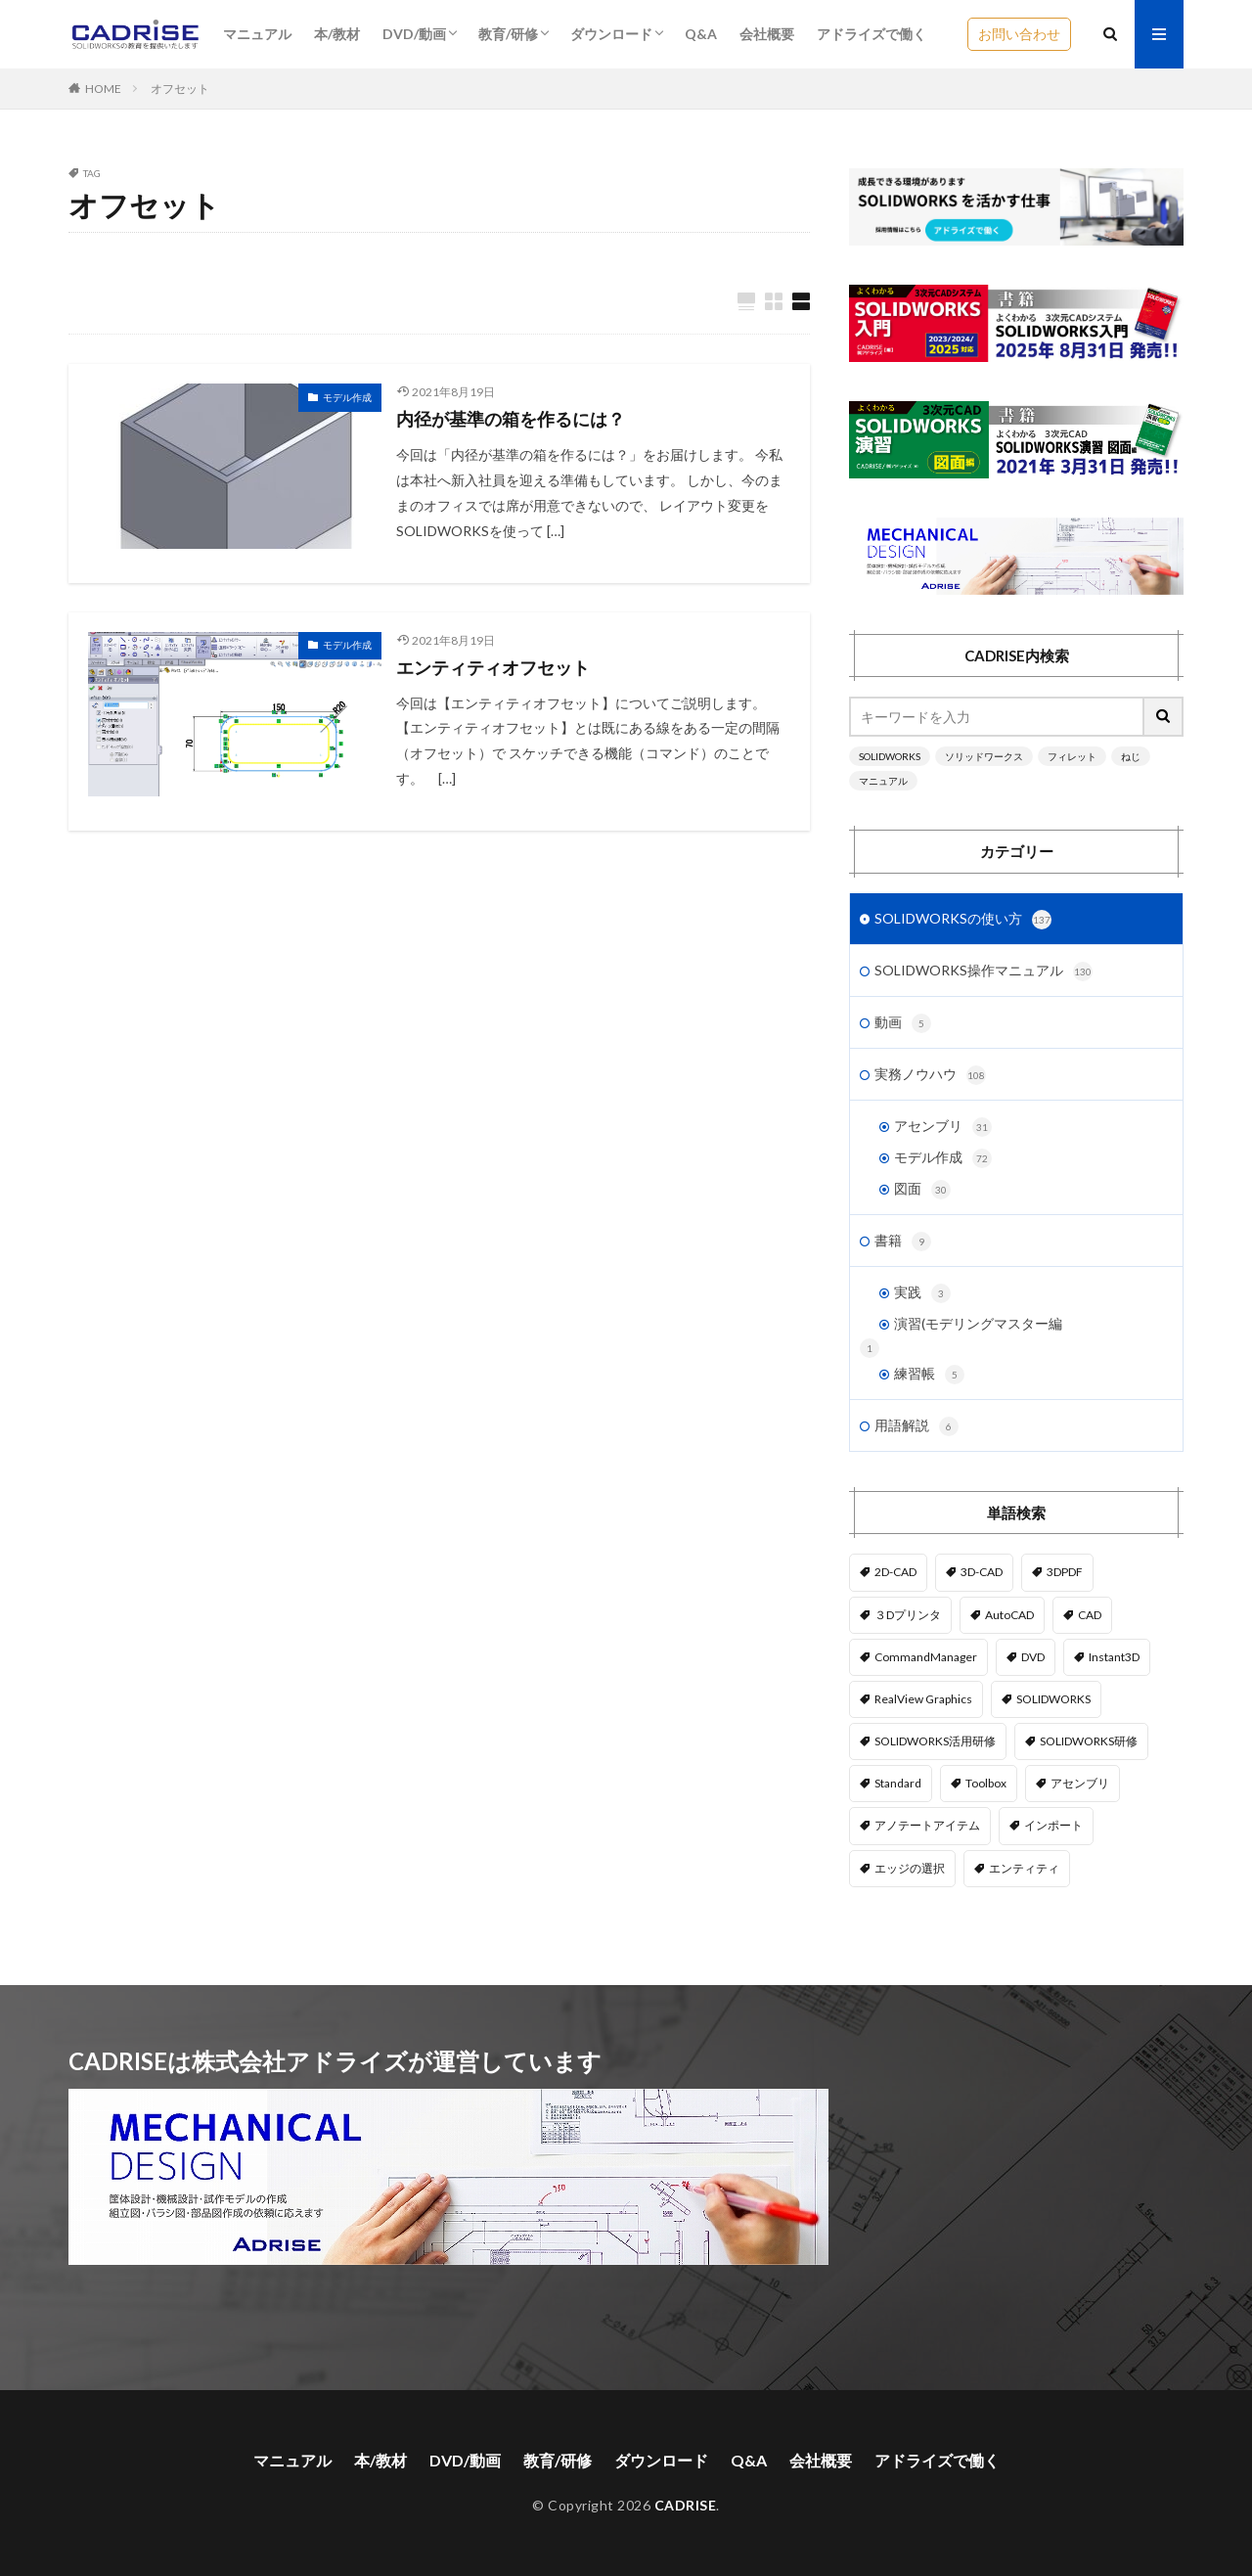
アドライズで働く (871, 33)
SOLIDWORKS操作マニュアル (983, 971)
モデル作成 (347, 397)
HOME (103, 88)
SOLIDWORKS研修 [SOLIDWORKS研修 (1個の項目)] (1089, 1741)
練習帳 (929, 1374)
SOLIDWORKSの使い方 (962, 919)
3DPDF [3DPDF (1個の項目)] (1065, 1571)
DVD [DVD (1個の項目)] (1033, 1657)
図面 (922, 1189)
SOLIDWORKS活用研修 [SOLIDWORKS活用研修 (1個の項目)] (935, 1741)
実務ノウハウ (930, 1075)
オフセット (180, 88)
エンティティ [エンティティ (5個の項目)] (1024, 1868)
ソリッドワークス (984, 756)
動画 (902, 1023)
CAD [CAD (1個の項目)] (1089, 1614)
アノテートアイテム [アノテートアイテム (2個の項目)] (927, 1825)
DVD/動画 (414, 33)
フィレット (1072, 756)
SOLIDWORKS (889, 756)
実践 (922, 1293)
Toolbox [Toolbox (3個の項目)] (985, 1783)
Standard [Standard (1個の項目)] (897, 1783)
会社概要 (766, 33)
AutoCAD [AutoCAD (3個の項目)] (1009, 1614)
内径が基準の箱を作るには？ (510, 418)
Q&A (701, 33)
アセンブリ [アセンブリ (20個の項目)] (1080, 1783)
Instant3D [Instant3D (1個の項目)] (1114, 1657)
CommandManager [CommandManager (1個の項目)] (925, 1657)
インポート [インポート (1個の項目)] (1053, 1825)
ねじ (1130, 756)
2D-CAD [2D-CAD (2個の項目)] (895, 1571)
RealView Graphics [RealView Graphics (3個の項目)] (923, 1699)
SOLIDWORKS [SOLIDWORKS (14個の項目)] (1053, 1699)
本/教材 (337, 33)
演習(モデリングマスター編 (978, 1323)
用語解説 (916, 1426)
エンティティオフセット (493, 667)
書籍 (902, 1241)
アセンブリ (943, 1127)
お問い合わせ (1019, 33)
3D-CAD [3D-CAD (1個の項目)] (982, 1571)
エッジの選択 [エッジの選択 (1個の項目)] (909, 1868)
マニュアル (257, 33)
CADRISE (685, 2505)
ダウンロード (611, 33)
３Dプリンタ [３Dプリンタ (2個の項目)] (907, 1614)
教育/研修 (508, 33)
